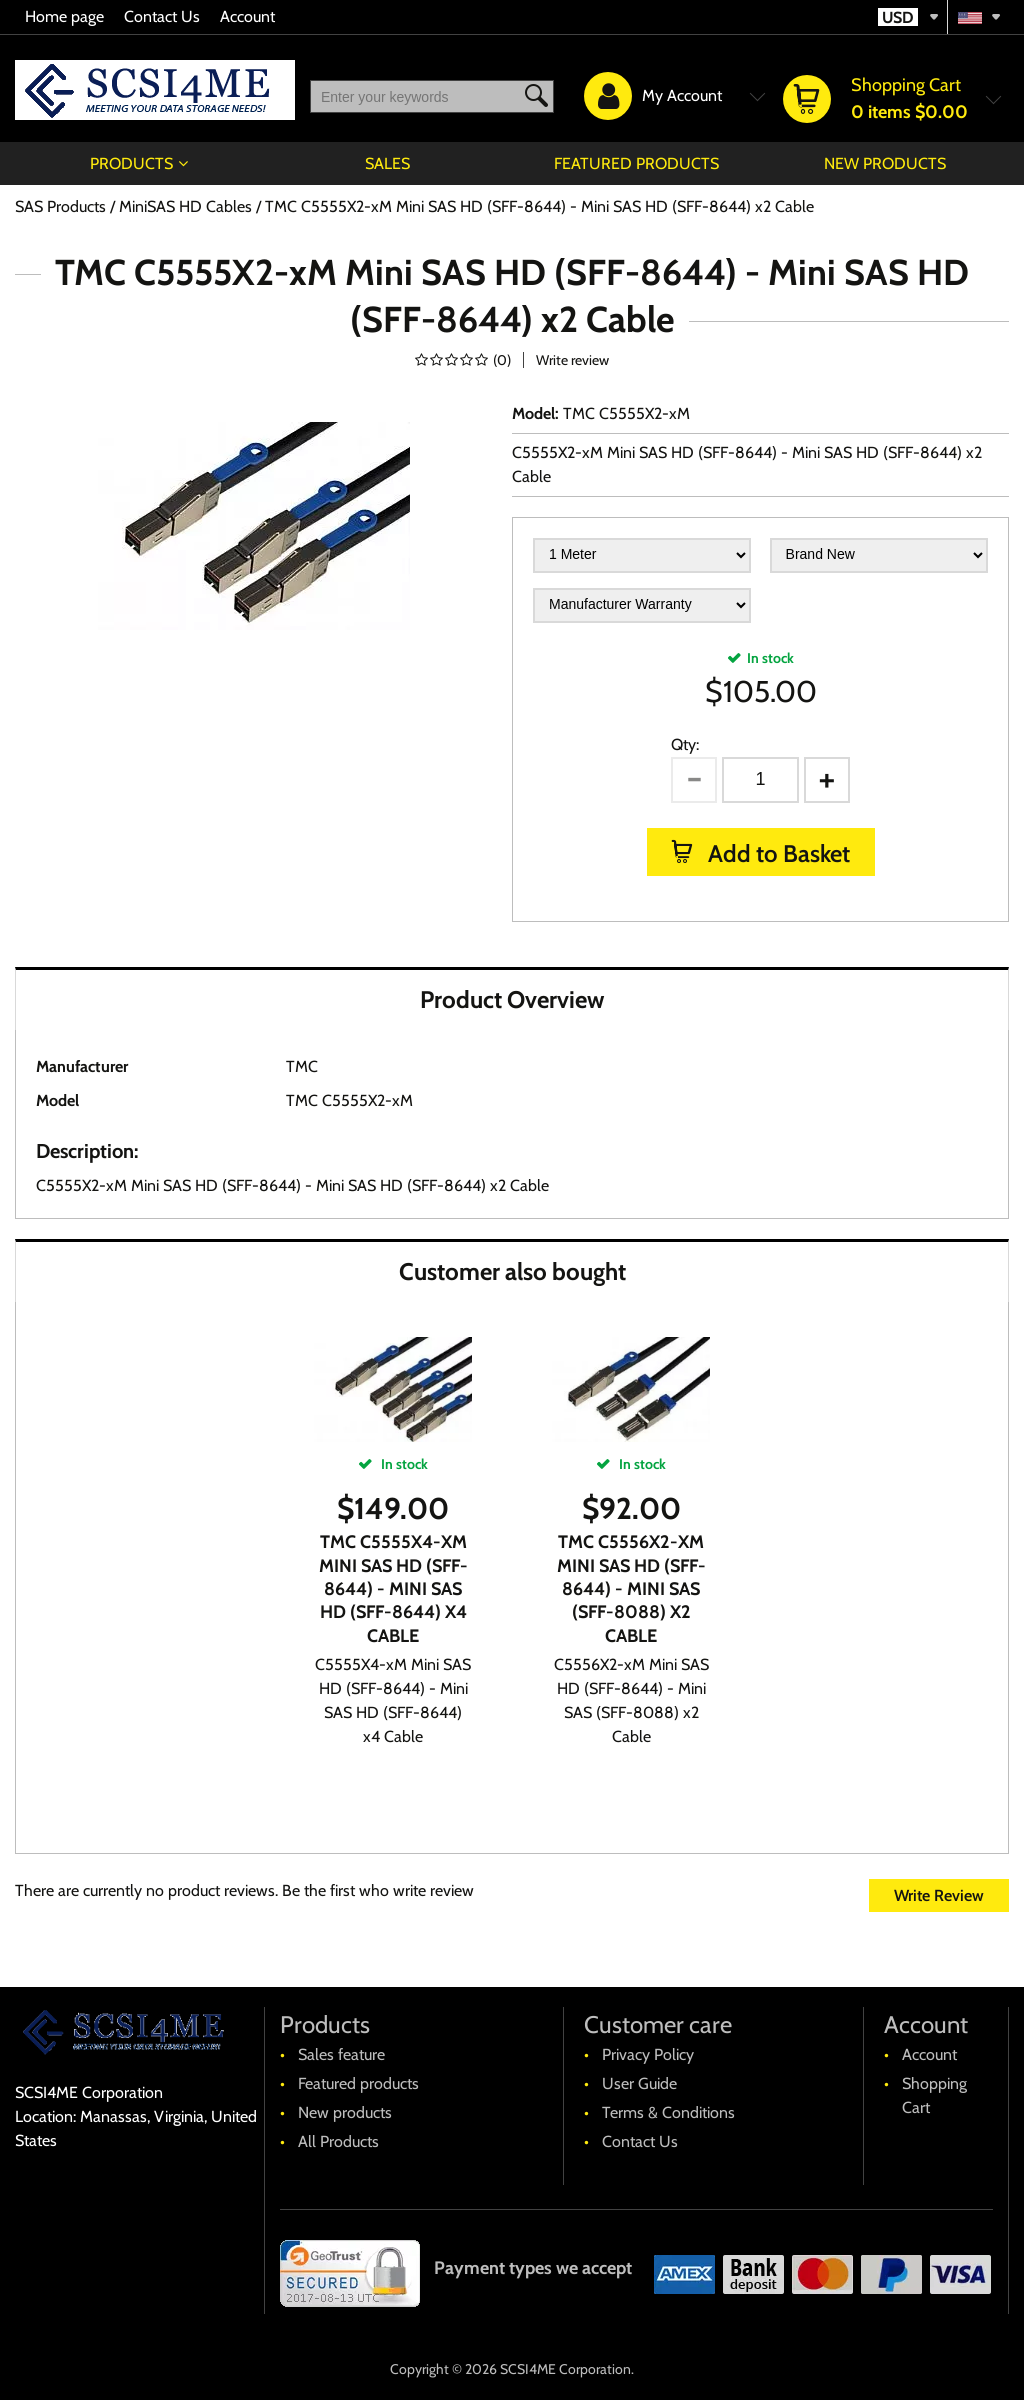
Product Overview (512, 999)
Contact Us (162, 16)
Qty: (685, 744)
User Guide (639, 2083)
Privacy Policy (648, 2054)
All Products (338, 2141)
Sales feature (341, 2054)
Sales (387, 163)
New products (885, 163)
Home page (64, 16)
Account (247, 16)
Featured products (636, 163)
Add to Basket (776, 853)
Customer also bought (512, 1271)
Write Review (939, 1895)
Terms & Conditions (668, 2112)
